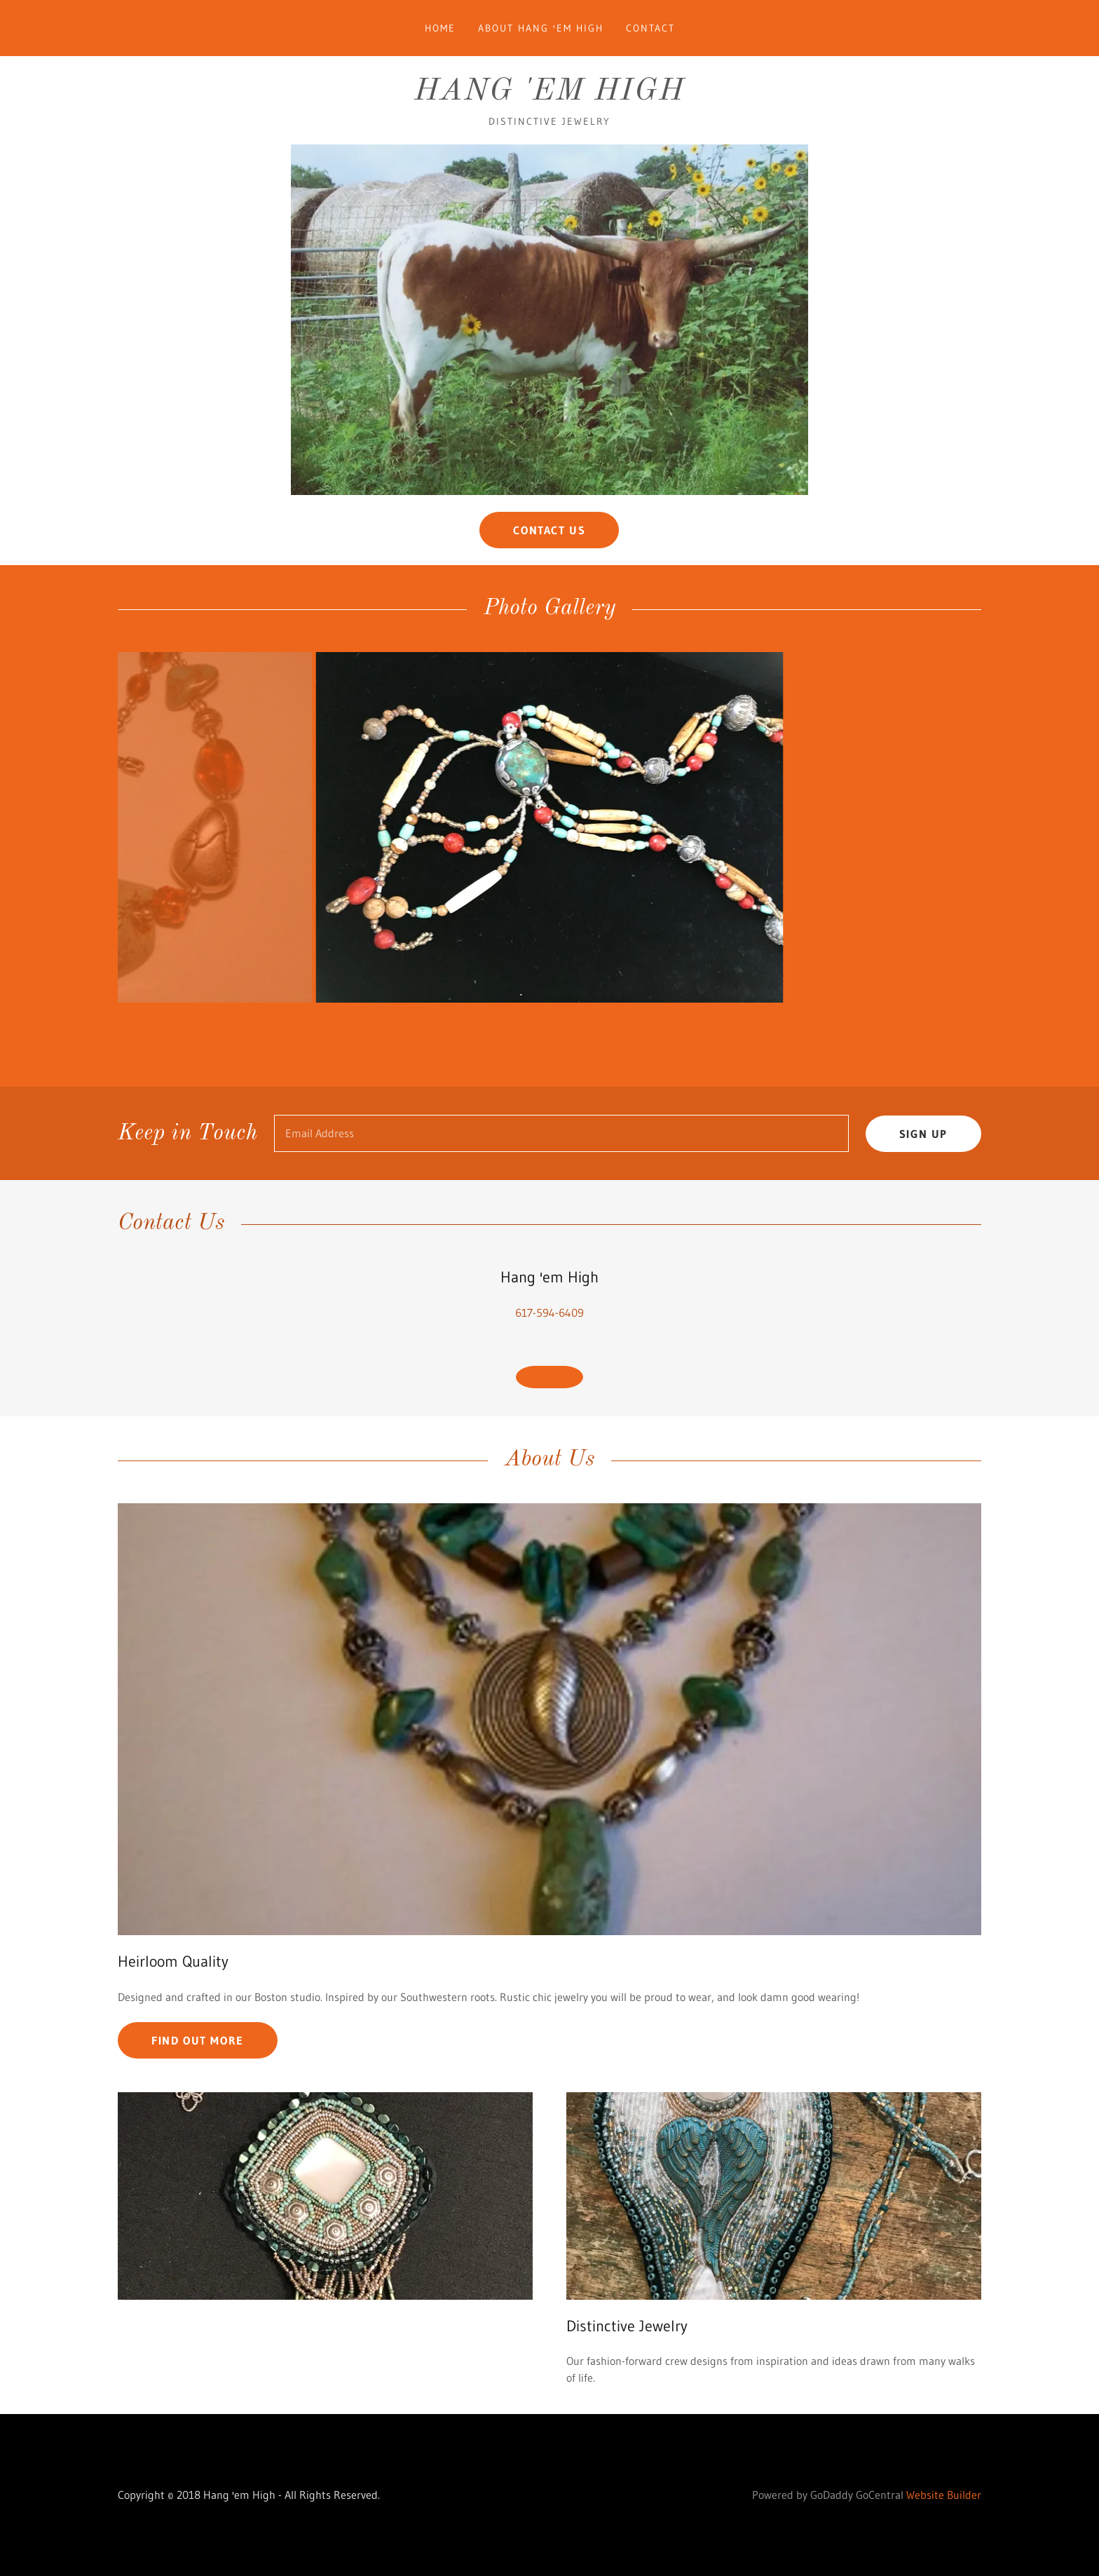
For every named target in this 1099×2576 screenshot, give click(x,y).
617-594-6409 (549, 1348)
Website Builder (943, 2530)
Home (440, 28)
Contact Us (549, 530)
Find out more (197, 2075)
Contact (650, 28)
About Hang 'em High (540, 28)
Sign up (923, 1169)
